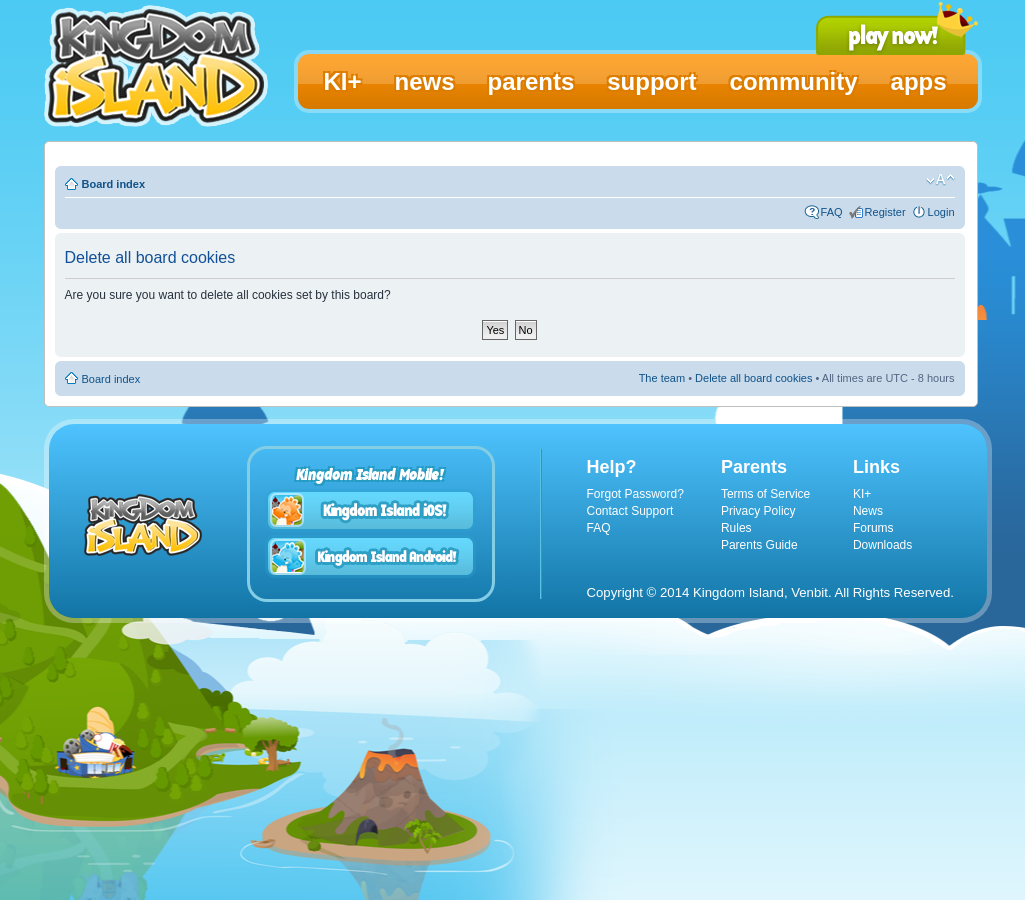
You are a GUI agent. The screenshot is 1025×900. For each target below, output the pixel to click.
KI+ (862, 494)
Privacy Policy (758, 511)
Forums (873, 528)
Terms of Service (765, 494)
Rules (736, 528)
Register (885, 212)
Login (941, 212)
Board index (114, 184)
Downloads (882, 545)
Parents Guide (759, 545)
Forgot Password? (635, 494)
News (868, 511)
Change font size (940, 180)
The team (662, 378)
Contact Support (630, 511)
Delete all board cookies (753, 378)
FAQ (832, 212)
